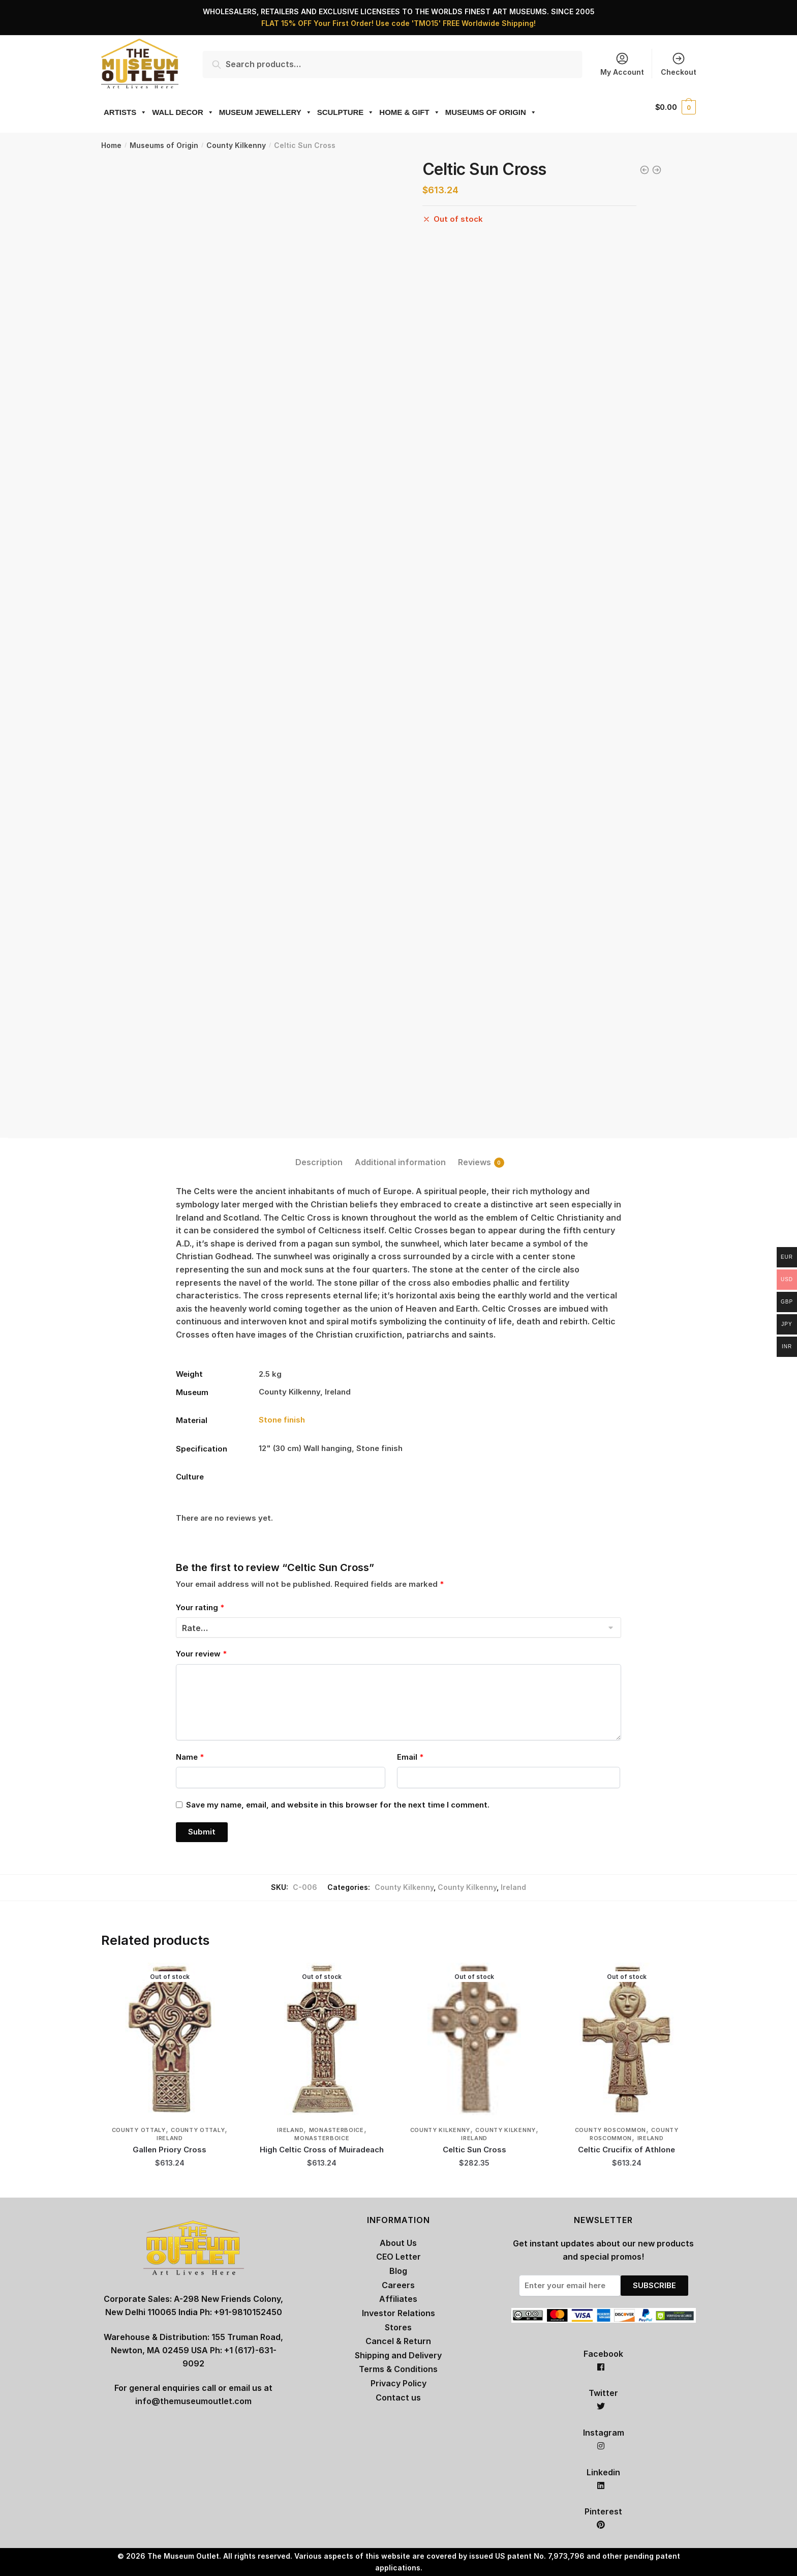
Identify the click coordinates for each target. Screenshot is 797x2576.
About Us (398, 2243)
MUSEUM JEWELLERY (265, 112)
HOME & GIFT (409, 112)
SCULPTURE (346, 112)
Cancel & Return (398, 2341)
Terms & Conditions (398, 2369)
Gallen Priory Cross (169, 2149)
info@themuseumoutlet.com (193, 2401)
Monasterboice (336, 2130)
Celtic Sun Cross (474, 2149)
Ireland (513, 1887)
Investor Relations (398, 2313)
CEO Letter (398, 2257)
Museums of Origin (164, 145)
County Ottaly (139, 2130)
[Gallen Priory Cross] (169, 2039)
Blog (398, 2271)
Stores (398, 2327)
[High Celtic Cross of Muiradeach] (322, 2039)
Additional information (400, 1162)
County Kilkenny (236, 145)
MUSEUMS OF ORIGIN (491, 112)
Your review (201, 1654)
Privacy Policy (398, 2383)
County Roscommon (610, 2130)
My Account (622, 63)
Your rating (200, 1607)
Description (319, 1162)
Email (410, 1757)
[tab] (319, 1154)
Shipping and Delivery (398, 2355)
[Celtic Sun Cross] (474, 2039)
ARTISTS (125, 112)
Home (111, 145)
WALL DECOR (183, 112)
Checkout (678, 63)
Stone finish (282, 1420)
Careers (398, 2285)
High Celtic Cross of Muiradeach (322, 2149)
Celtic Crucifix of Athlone (626, 2149)
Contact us (398, 2397)
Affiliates (398, 2299)
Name (190, 1757)
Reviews (474, 1162)
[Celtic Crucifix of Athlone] (626, 2039)
